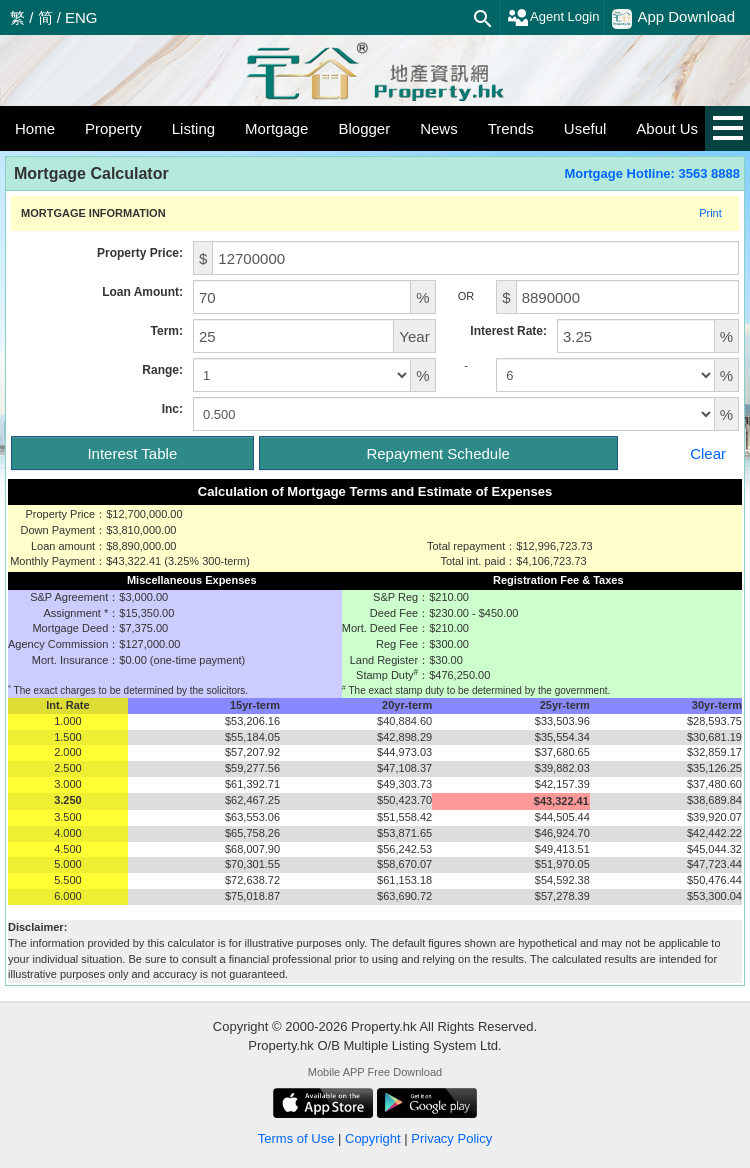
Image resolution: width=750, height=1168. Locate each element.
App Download (673, 18)
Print (710, 213)
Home (35, 128)
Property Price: (140, 253)
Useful (585, 128)
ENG (81, 17)
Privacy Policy (451, 1138)
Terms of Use (296, 1138)
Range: (162, 370)
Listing (193, 128)
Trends (511, 128)
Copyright (373, 1138)
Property (113, 128)
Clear (708, 453)
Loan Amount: (142, 292)
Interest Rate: (508, 331)
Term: (167, 331)
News (439, 128)
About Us (667, 128)
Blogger (364, 128)
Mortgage (276, 128)
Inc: (172, 409)
